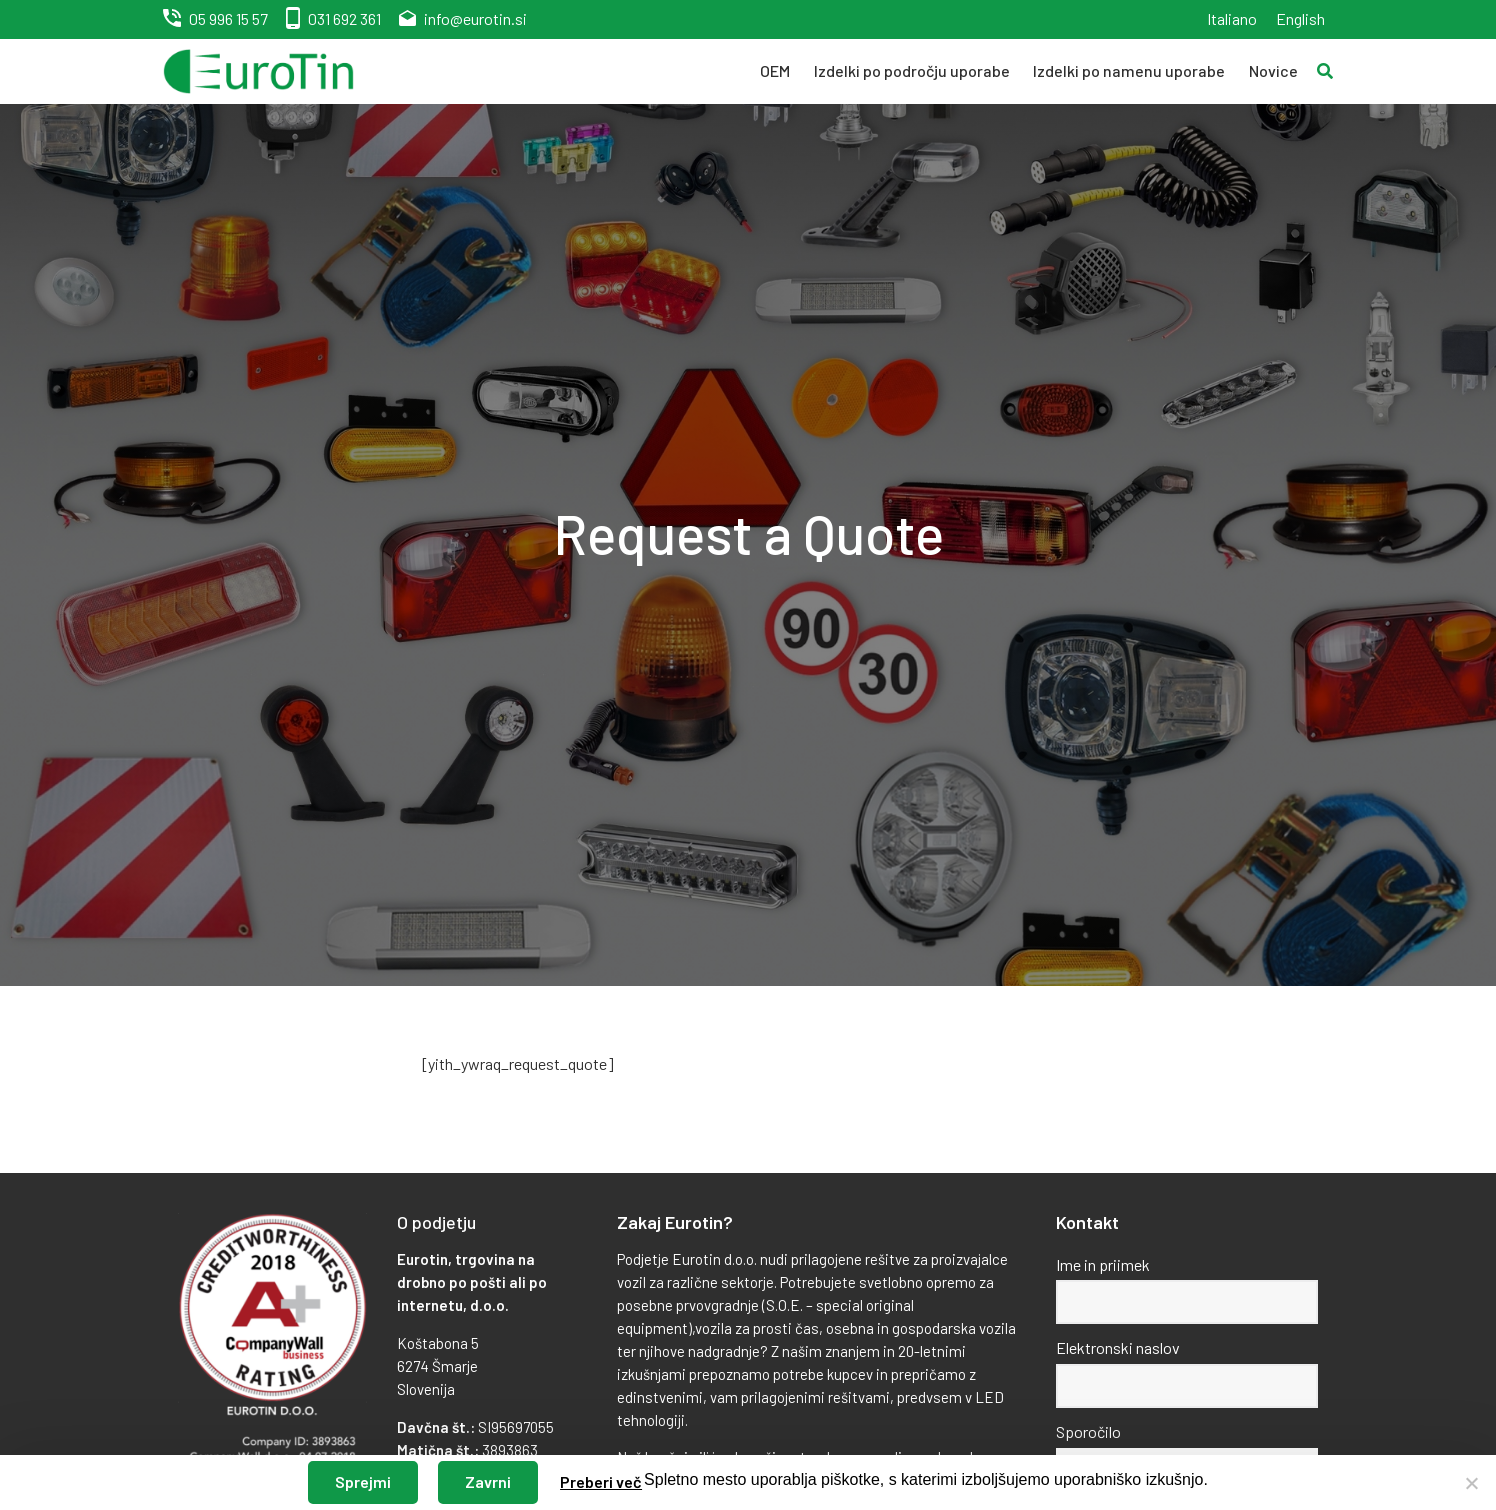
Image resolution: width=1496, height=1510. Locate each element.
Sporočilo (1088, 1431)
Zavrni (488, 1481)
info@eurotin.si (475, 18)
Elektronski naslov (1118, 1347)
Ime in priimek (1103, 1264)
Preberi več (601, 1481)
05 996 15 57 (228, 18)
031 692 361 (344, 18)
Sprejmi (363, 1481)
